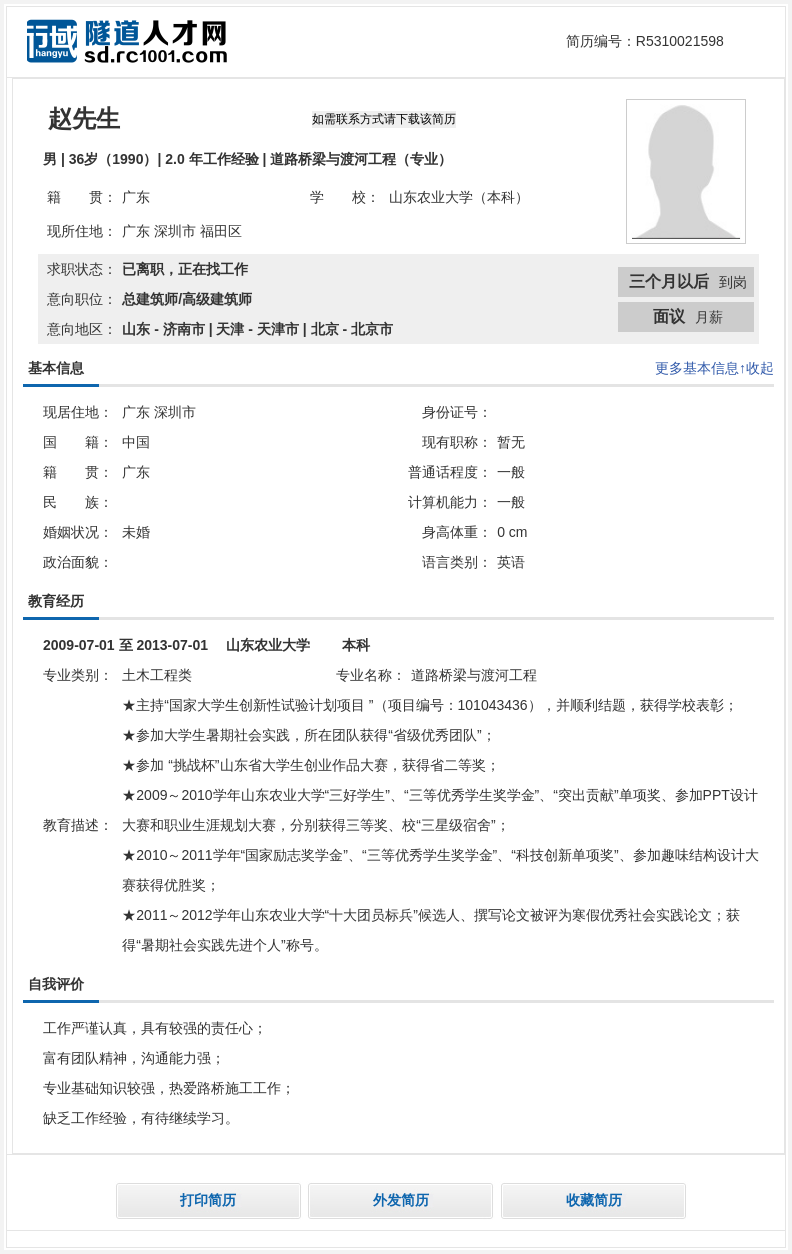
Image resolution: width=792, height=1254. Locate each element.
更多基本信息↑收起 (714, 368)
